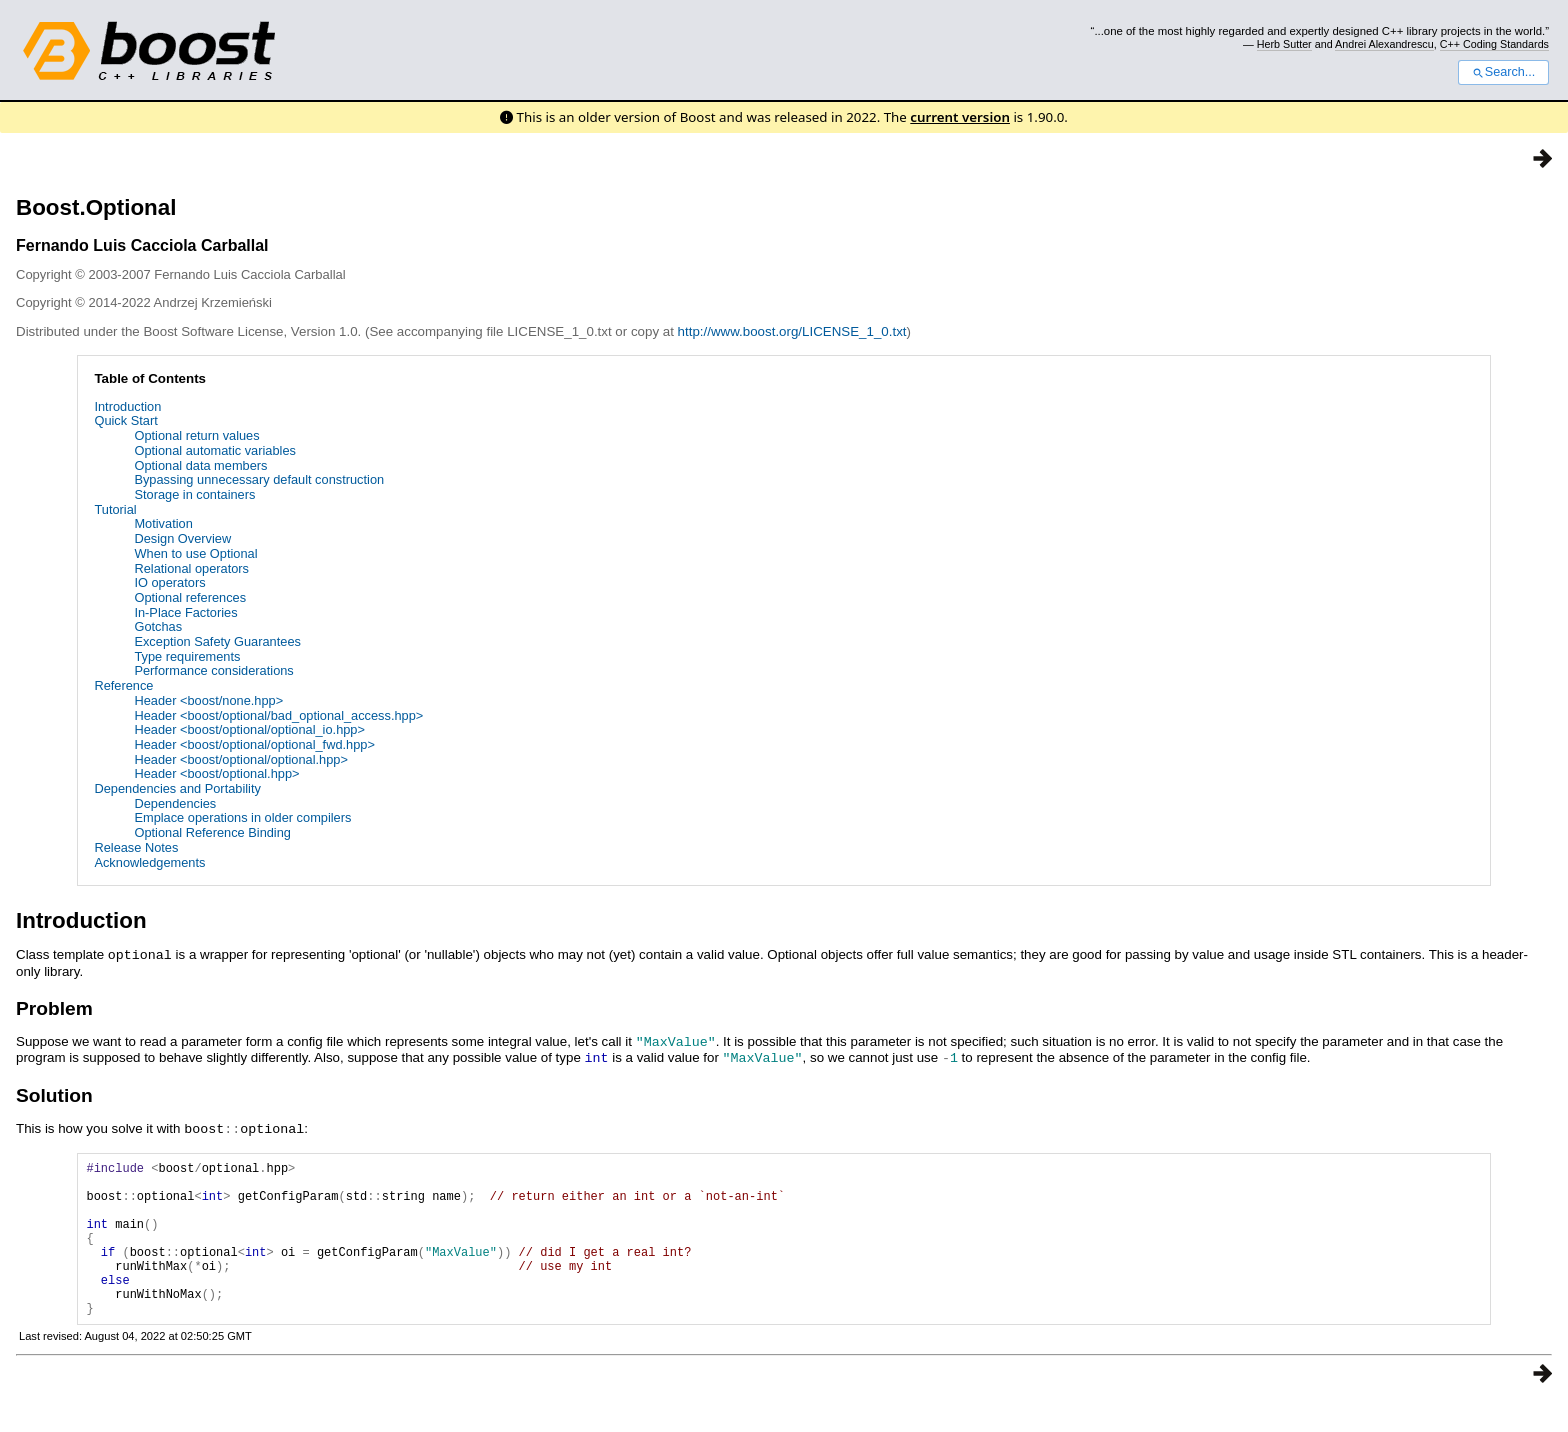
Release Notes (136, 847)
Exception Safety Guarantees (217, 641)
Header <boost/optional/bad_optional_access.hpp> (278, 715)
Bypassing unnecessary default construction (259, 479)
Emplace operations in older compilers (242, 817)
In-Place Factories (185, 612)
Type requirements (187, 656)
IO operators (169, 582)
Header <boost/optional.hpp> (216, 773)
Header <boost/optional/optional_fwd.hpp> (254, 744)
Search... (1503, 72)
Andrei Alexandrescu (1384, 44)
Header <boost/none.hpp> (208, 700)
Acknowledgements (149, 862)
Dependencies (175, 803)
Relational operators (191, 568)
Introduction (127, 406)
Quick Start (125, 420)
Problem (54, 1007)
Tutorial (115, 509)
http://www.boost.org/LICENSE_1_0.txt (792, 331)
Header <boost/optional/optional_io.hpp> (249, 729)
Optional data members (200, 465)
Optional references (190, 597)
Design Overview (182, 538)
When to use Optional (195, 553)
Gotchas (158, 626)
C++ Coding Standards (1494, 44)
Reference (123, 685)
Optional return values (196, 435)
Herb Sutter (1284, 44)
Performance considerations (213, 670)
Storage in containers (194, 494)
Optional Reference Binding (212, 832)
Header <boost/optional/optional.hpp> (240, 759)
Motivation (163, 523)
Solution (54, 1092)
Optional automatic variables (214, 450)
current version (960, 117)
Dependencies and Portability (177, 788)
